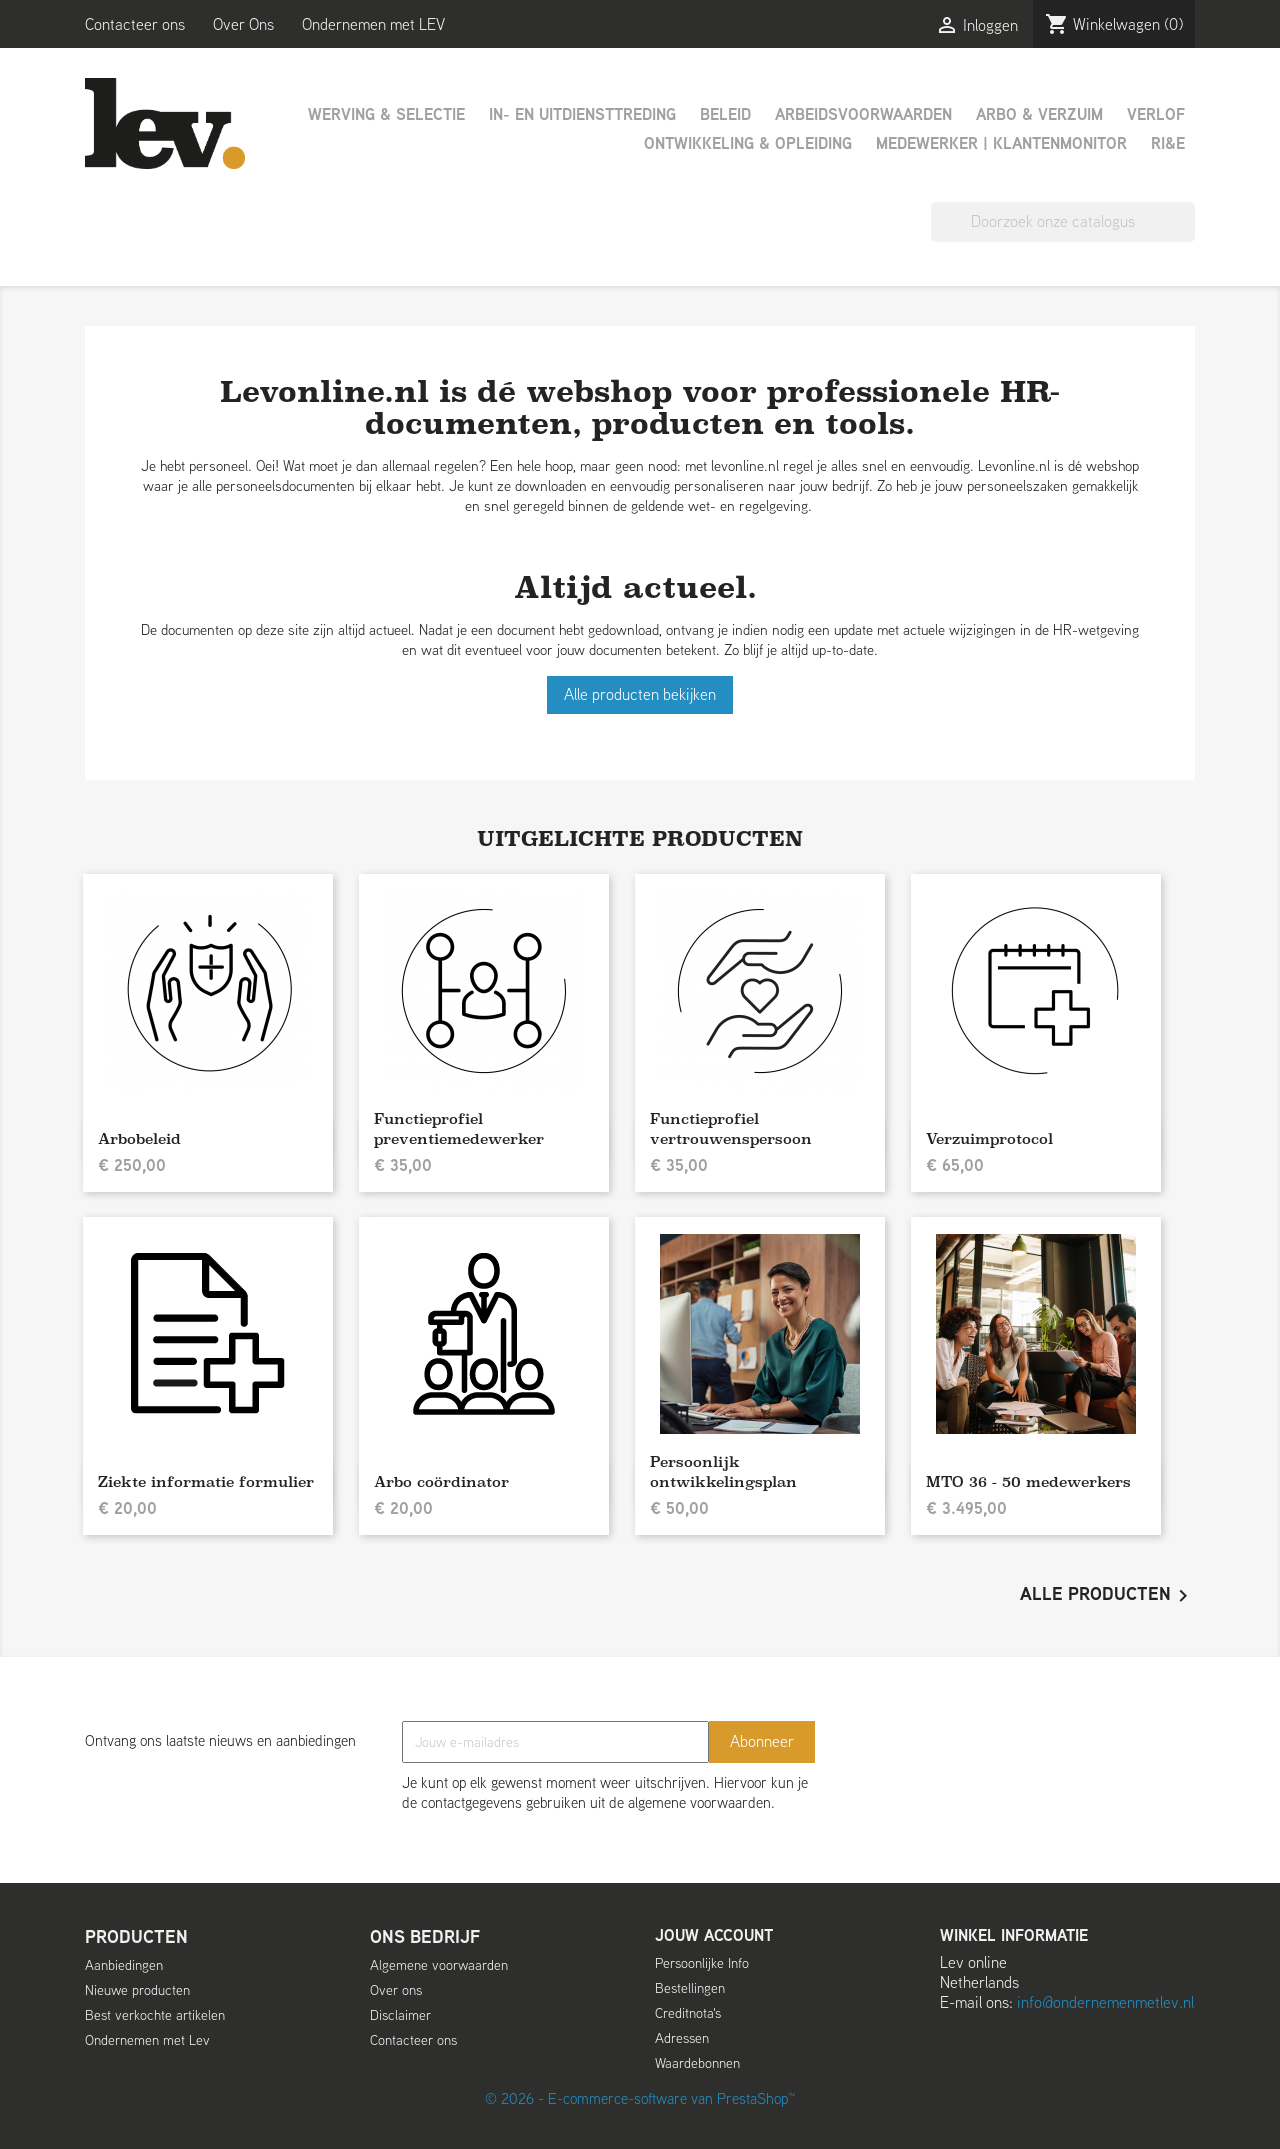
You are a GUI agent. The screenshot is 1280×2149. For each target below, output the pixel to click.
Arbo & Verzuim (1039, 114)
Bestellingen (690, 1988)
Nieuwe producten (137, 1990)
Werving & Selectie (386, 114)
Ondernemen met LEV (373, 24)
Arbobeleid (139, 1138)
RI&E (1168, 143)
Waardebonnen (697, 2063)
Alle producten (1107, 1596)
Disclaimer (400, 2015)
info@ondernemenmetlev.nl (1105, 2002)
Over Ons (243, 24)
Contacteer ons (135, 24)
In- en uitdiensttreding (582, 114)
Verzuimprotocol (989, 1138)
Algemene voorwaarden (439, 1965)
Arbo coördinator (441, 1481)
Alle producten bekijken (640, 694)
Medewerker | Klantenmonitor (1001, 143)
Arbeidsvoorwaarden (863, 114)
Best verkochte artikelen (155, 2015)
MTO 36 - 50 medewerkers (1028, 1481)
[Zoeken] (1063, 222)
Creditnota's (688, 2013)
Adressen (682, 2038)
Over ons (396, 1990)
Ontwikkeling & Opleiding (748, 143)
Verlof (1156, 114)
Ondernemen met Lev (147, 2040)
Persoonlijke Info (702, 1963)
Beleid (725, 114)
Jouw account (714, 1935)
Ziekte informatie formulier (206, 1481)
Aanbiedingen (124, 1965)
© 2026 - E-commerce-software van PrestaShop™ (640, 2098)
